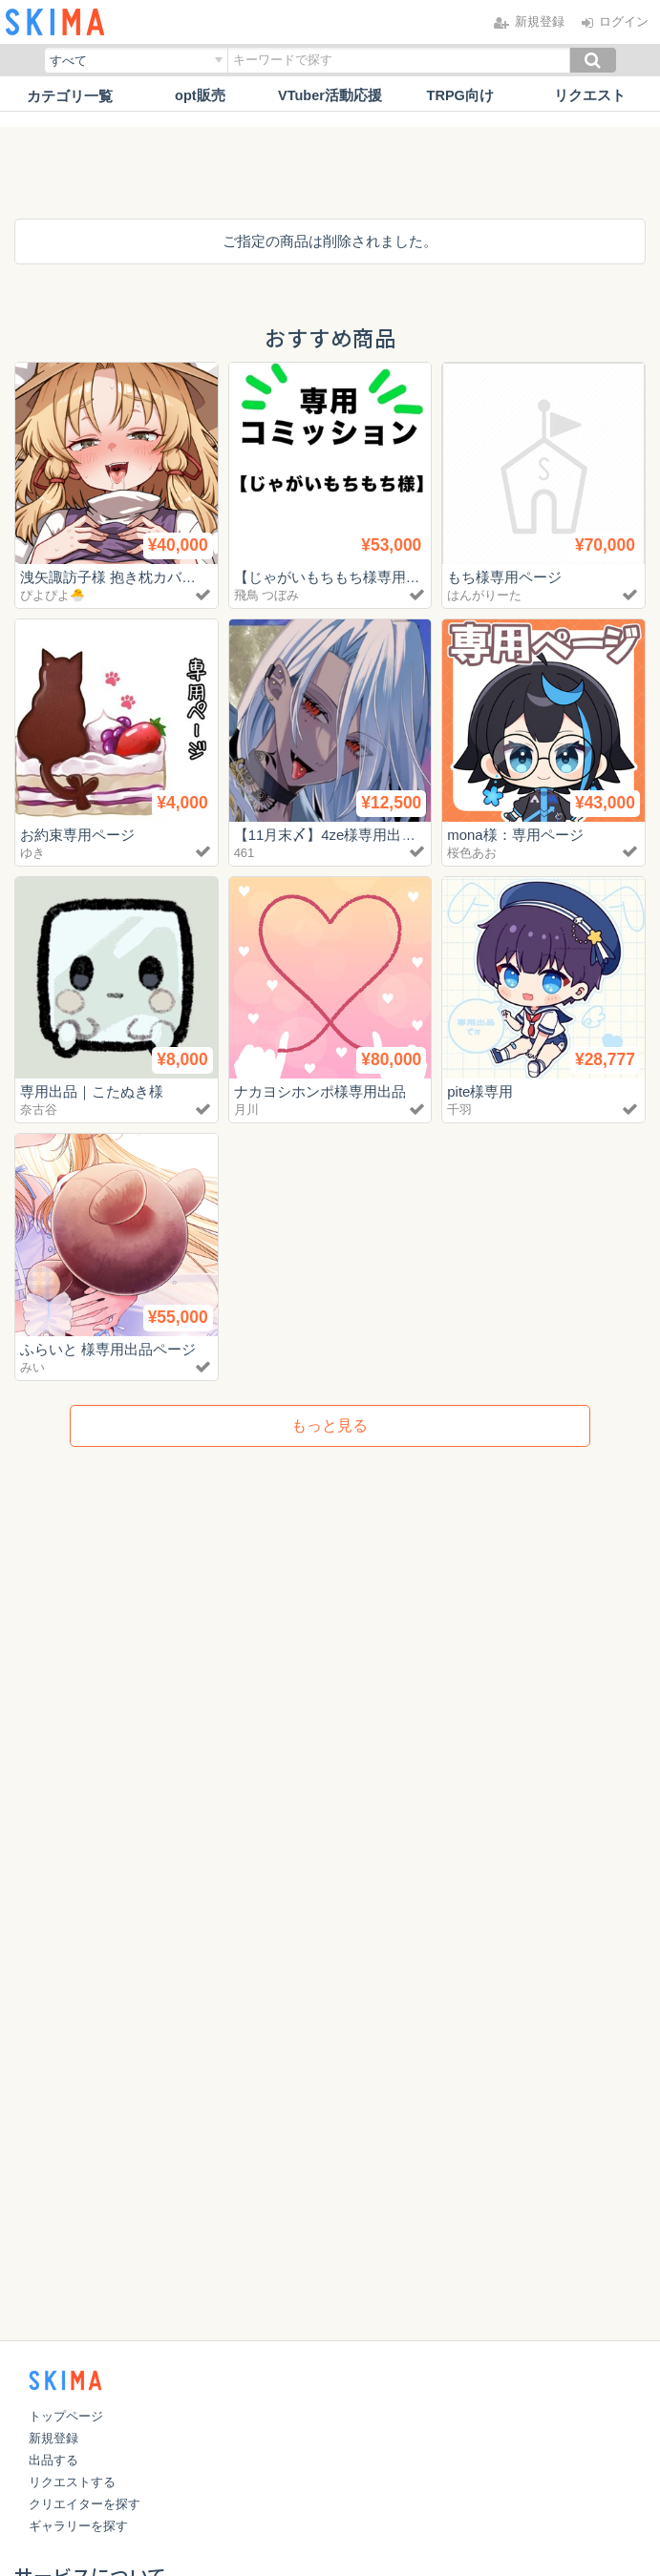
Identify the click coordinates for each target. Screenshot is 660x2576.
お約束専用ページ (77, 835)
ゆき (32, 853)
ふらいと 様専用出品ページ (108, 1349)
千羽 (459, 1109)
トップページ (66, 2416)
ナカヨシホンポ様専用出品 (320, 1091)
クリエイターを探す (84, 2504)
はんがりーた (484, 595)
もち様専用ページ (504, 577)
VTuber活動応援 (330, 96)
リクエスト (590, 96)
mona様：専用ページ (515, 835)
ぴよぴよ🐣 (52, 595)
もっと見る (329, 1425)
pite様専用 (480, 1091)
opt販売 (200, 96)
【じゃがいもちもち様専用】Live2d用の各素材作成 (398, 577)
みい (32, 1367)
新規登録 (53, 2438)
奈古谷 (38, 1109)
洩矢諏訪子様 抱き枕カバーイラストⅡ (143, 577)
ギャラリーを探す (78, 2526)
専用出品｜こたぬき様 (91, 1091)
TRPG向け (460, 96)
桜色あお (472, 853)
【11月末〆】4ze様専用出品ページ (346, 835)
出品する (53, 2460)
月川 (246, 1109)
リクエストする (72, 2482)
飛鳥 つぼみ (267, 595)
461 (244, 853)
